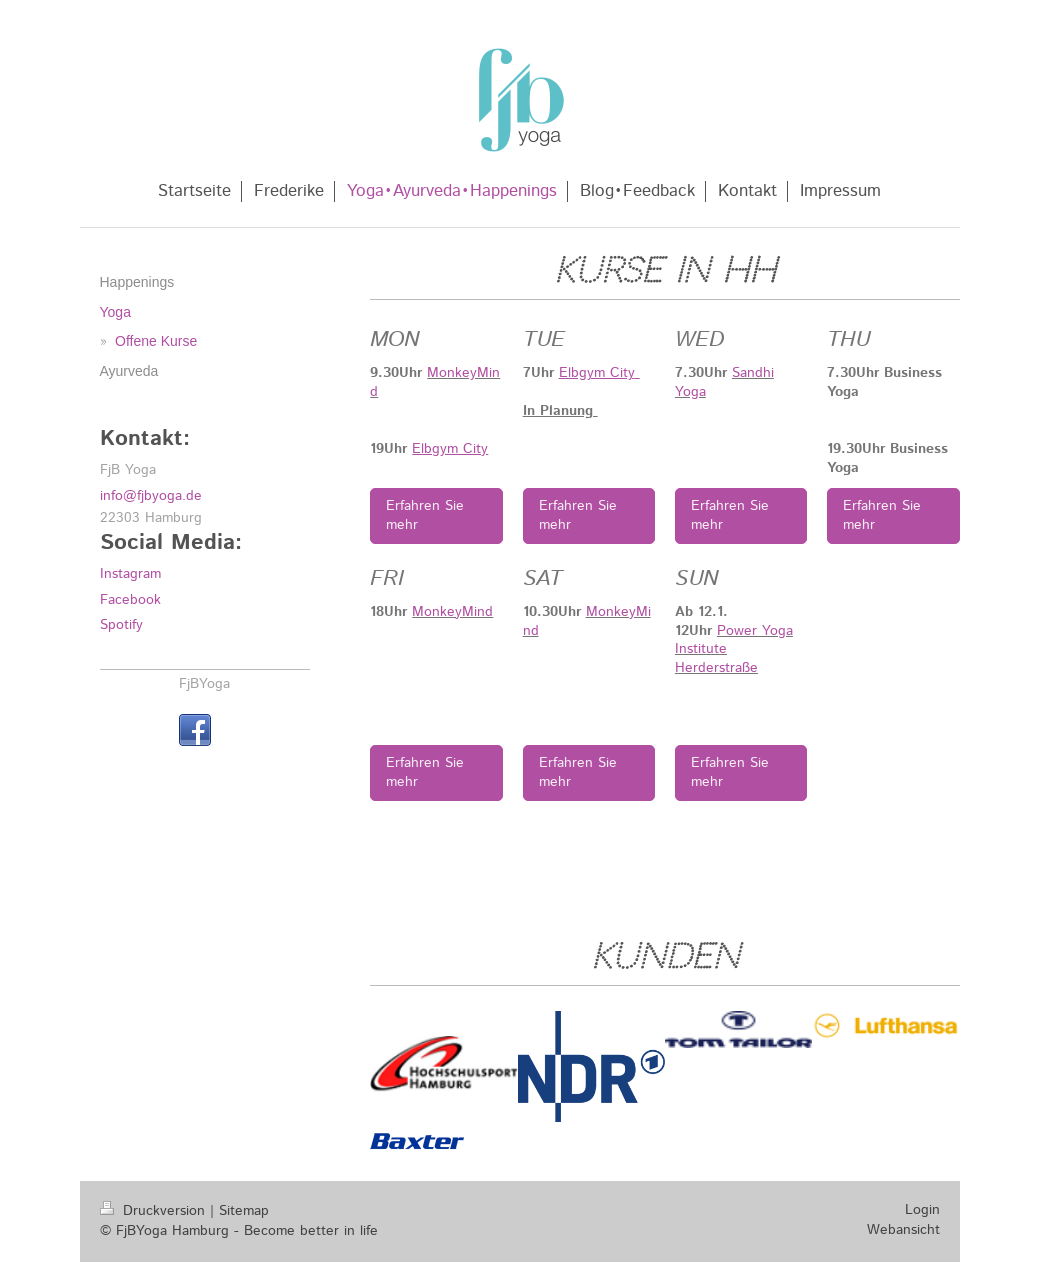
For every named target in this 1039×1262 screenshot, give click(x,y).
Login (922, 1210)
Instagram (130, 574)
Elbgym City (450, 449)
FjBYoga (204, 684)
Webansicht (903, 1230)
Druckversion (155, 1211)
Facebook (130, 600)
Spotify (121, 625)
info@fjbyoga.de (151, 496)
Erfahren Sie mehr (425, 515)
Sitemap (244, 1211)
